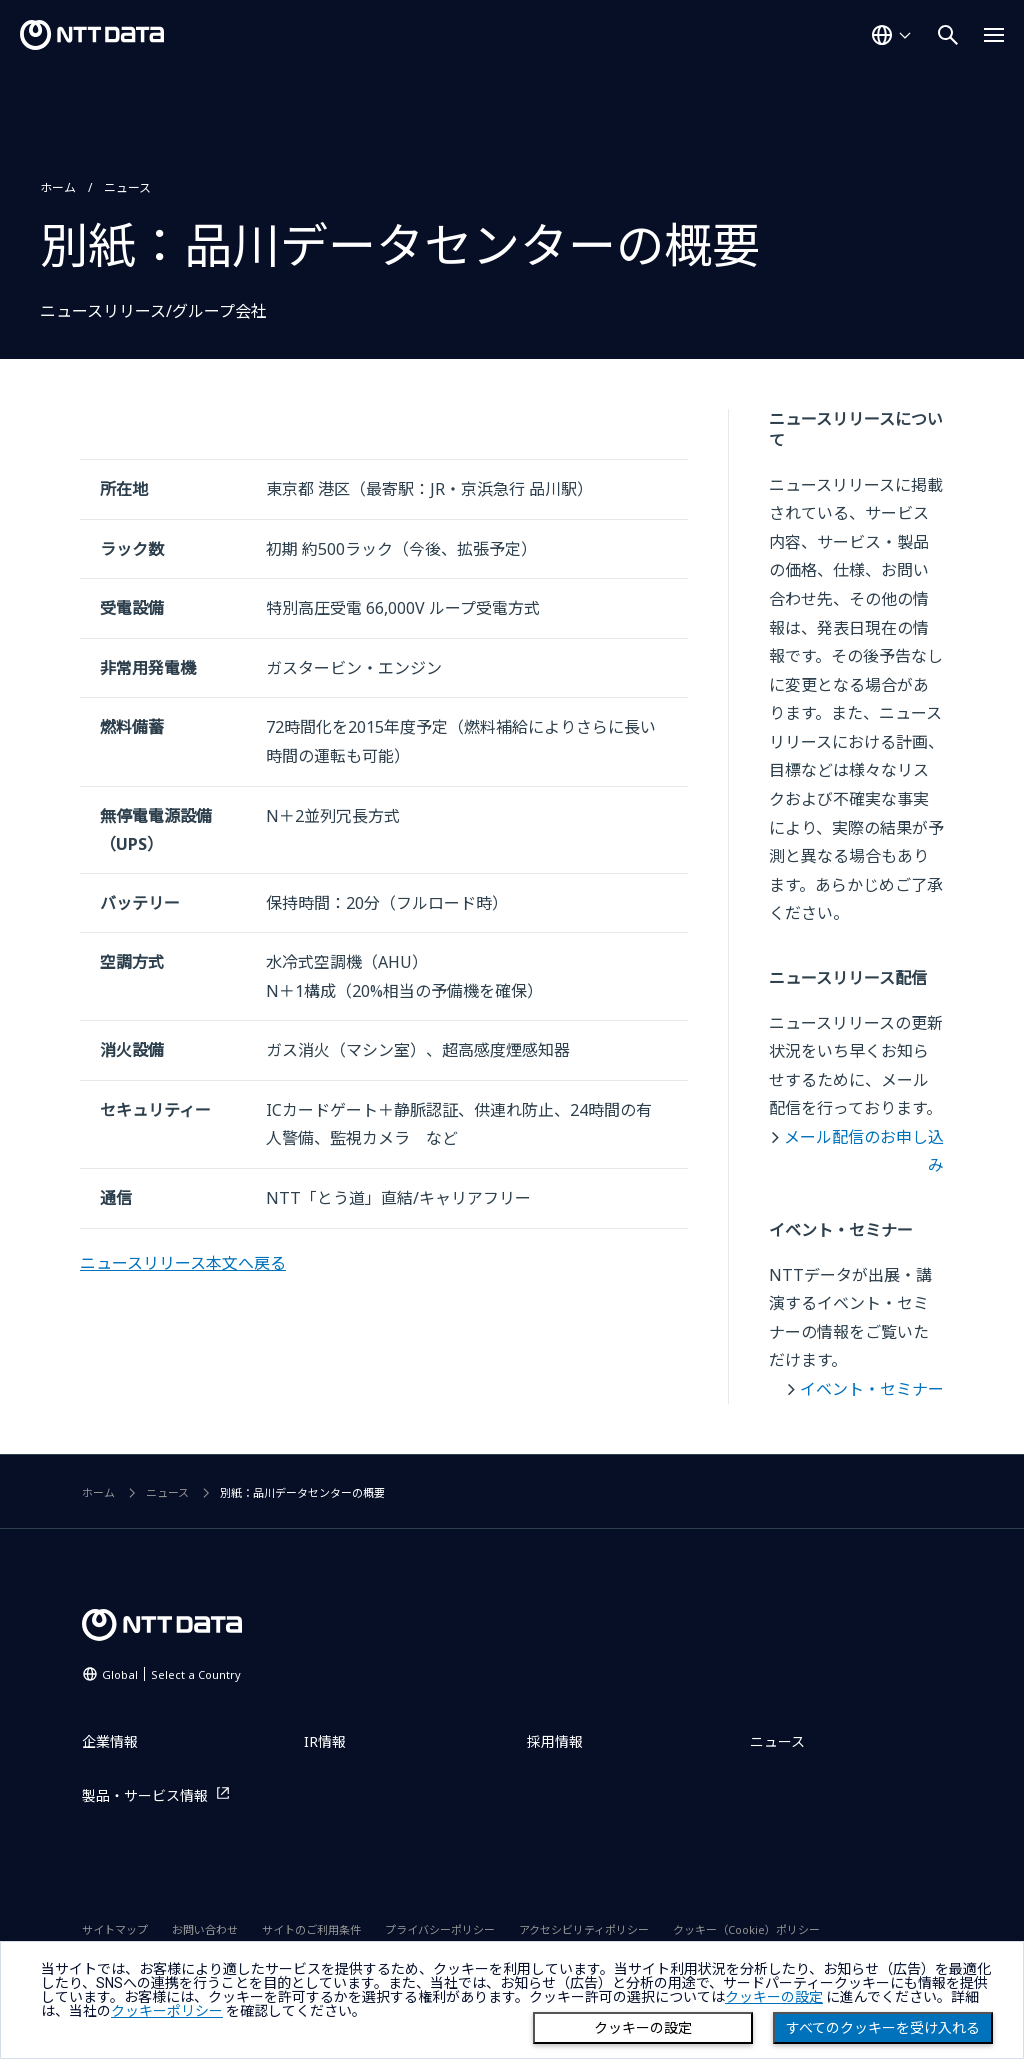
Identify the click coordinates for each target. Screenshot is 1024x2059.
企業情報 (110, 1741)
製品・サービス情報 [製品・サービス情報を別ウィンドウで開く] (145, 1795)
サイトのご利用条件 (311, 1929)
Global (171, 1674)
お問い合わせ (205, 1929)
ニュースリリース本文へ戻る (183, 1263)
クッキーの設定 (643, 2028)
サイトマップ (115, 1929)
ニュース (127, 187)
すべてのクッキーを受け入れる (883, 2028)
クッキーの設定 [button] (774, 1997)
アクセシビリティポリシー (584, 1929)
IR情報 (325, 1741)
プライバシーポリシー (440, 1929)
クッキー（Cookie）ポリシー (746, 1929)
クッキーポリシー (167, 2011)
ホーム (58, 187)
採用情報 (555, 1741)
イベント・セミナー (872, 1389)
